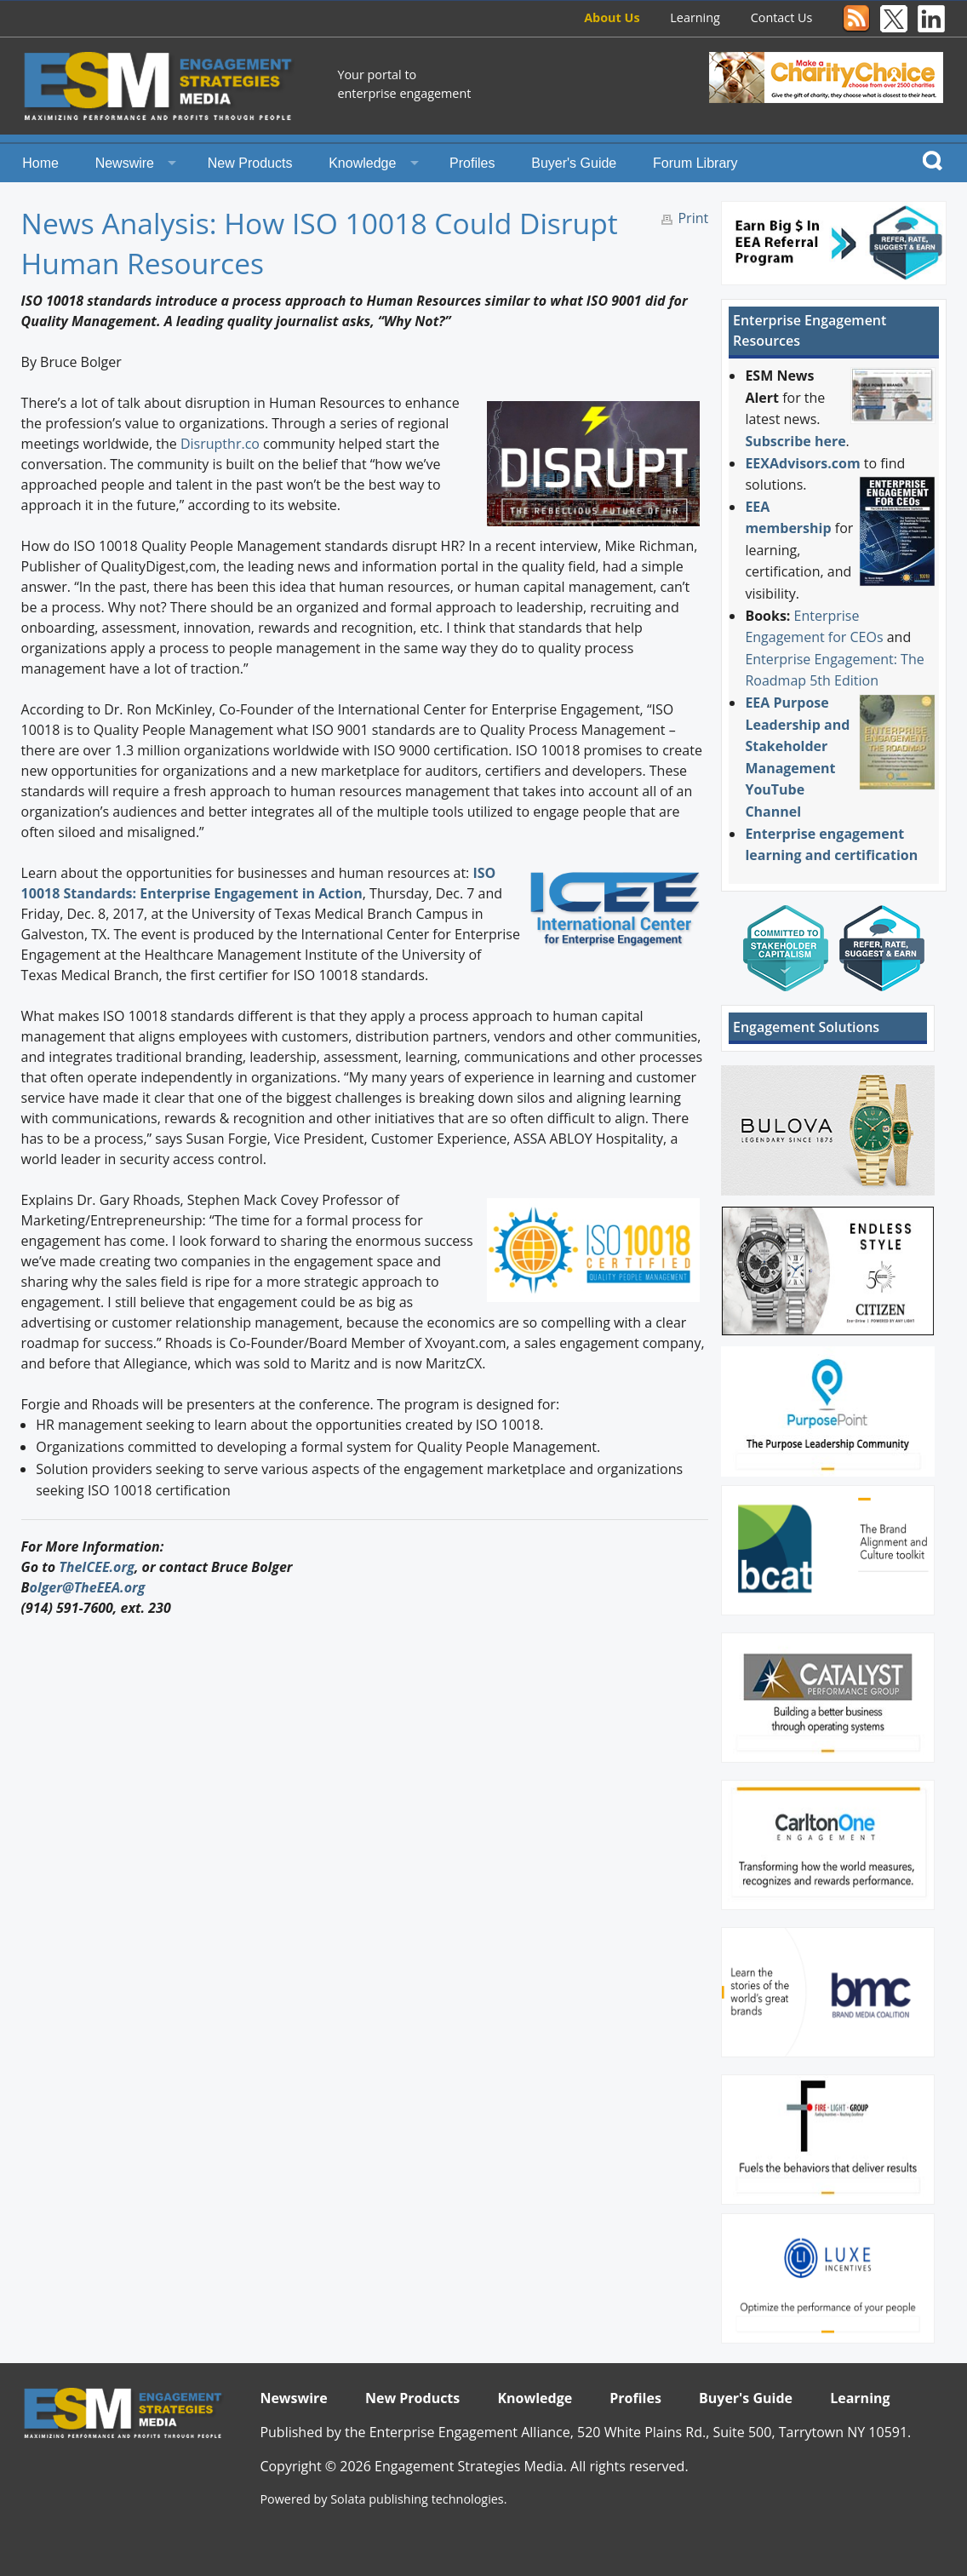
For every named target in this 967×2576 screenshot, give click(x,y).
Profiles (472, 163)
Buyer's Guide (573, 163)
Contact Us (782, 17)
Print (693, 218)
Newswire (124, 163)
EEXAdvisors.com (802, 463)
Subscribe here (795, 441)
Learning (695, 17)
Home (40, 163)
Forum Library (695, 163)
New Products (250, 163)
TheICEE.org (96, 1567)
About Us (611, 17)
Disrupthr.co (220, 443)
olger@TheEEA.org (88, 1587)
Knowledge (362, 163)
